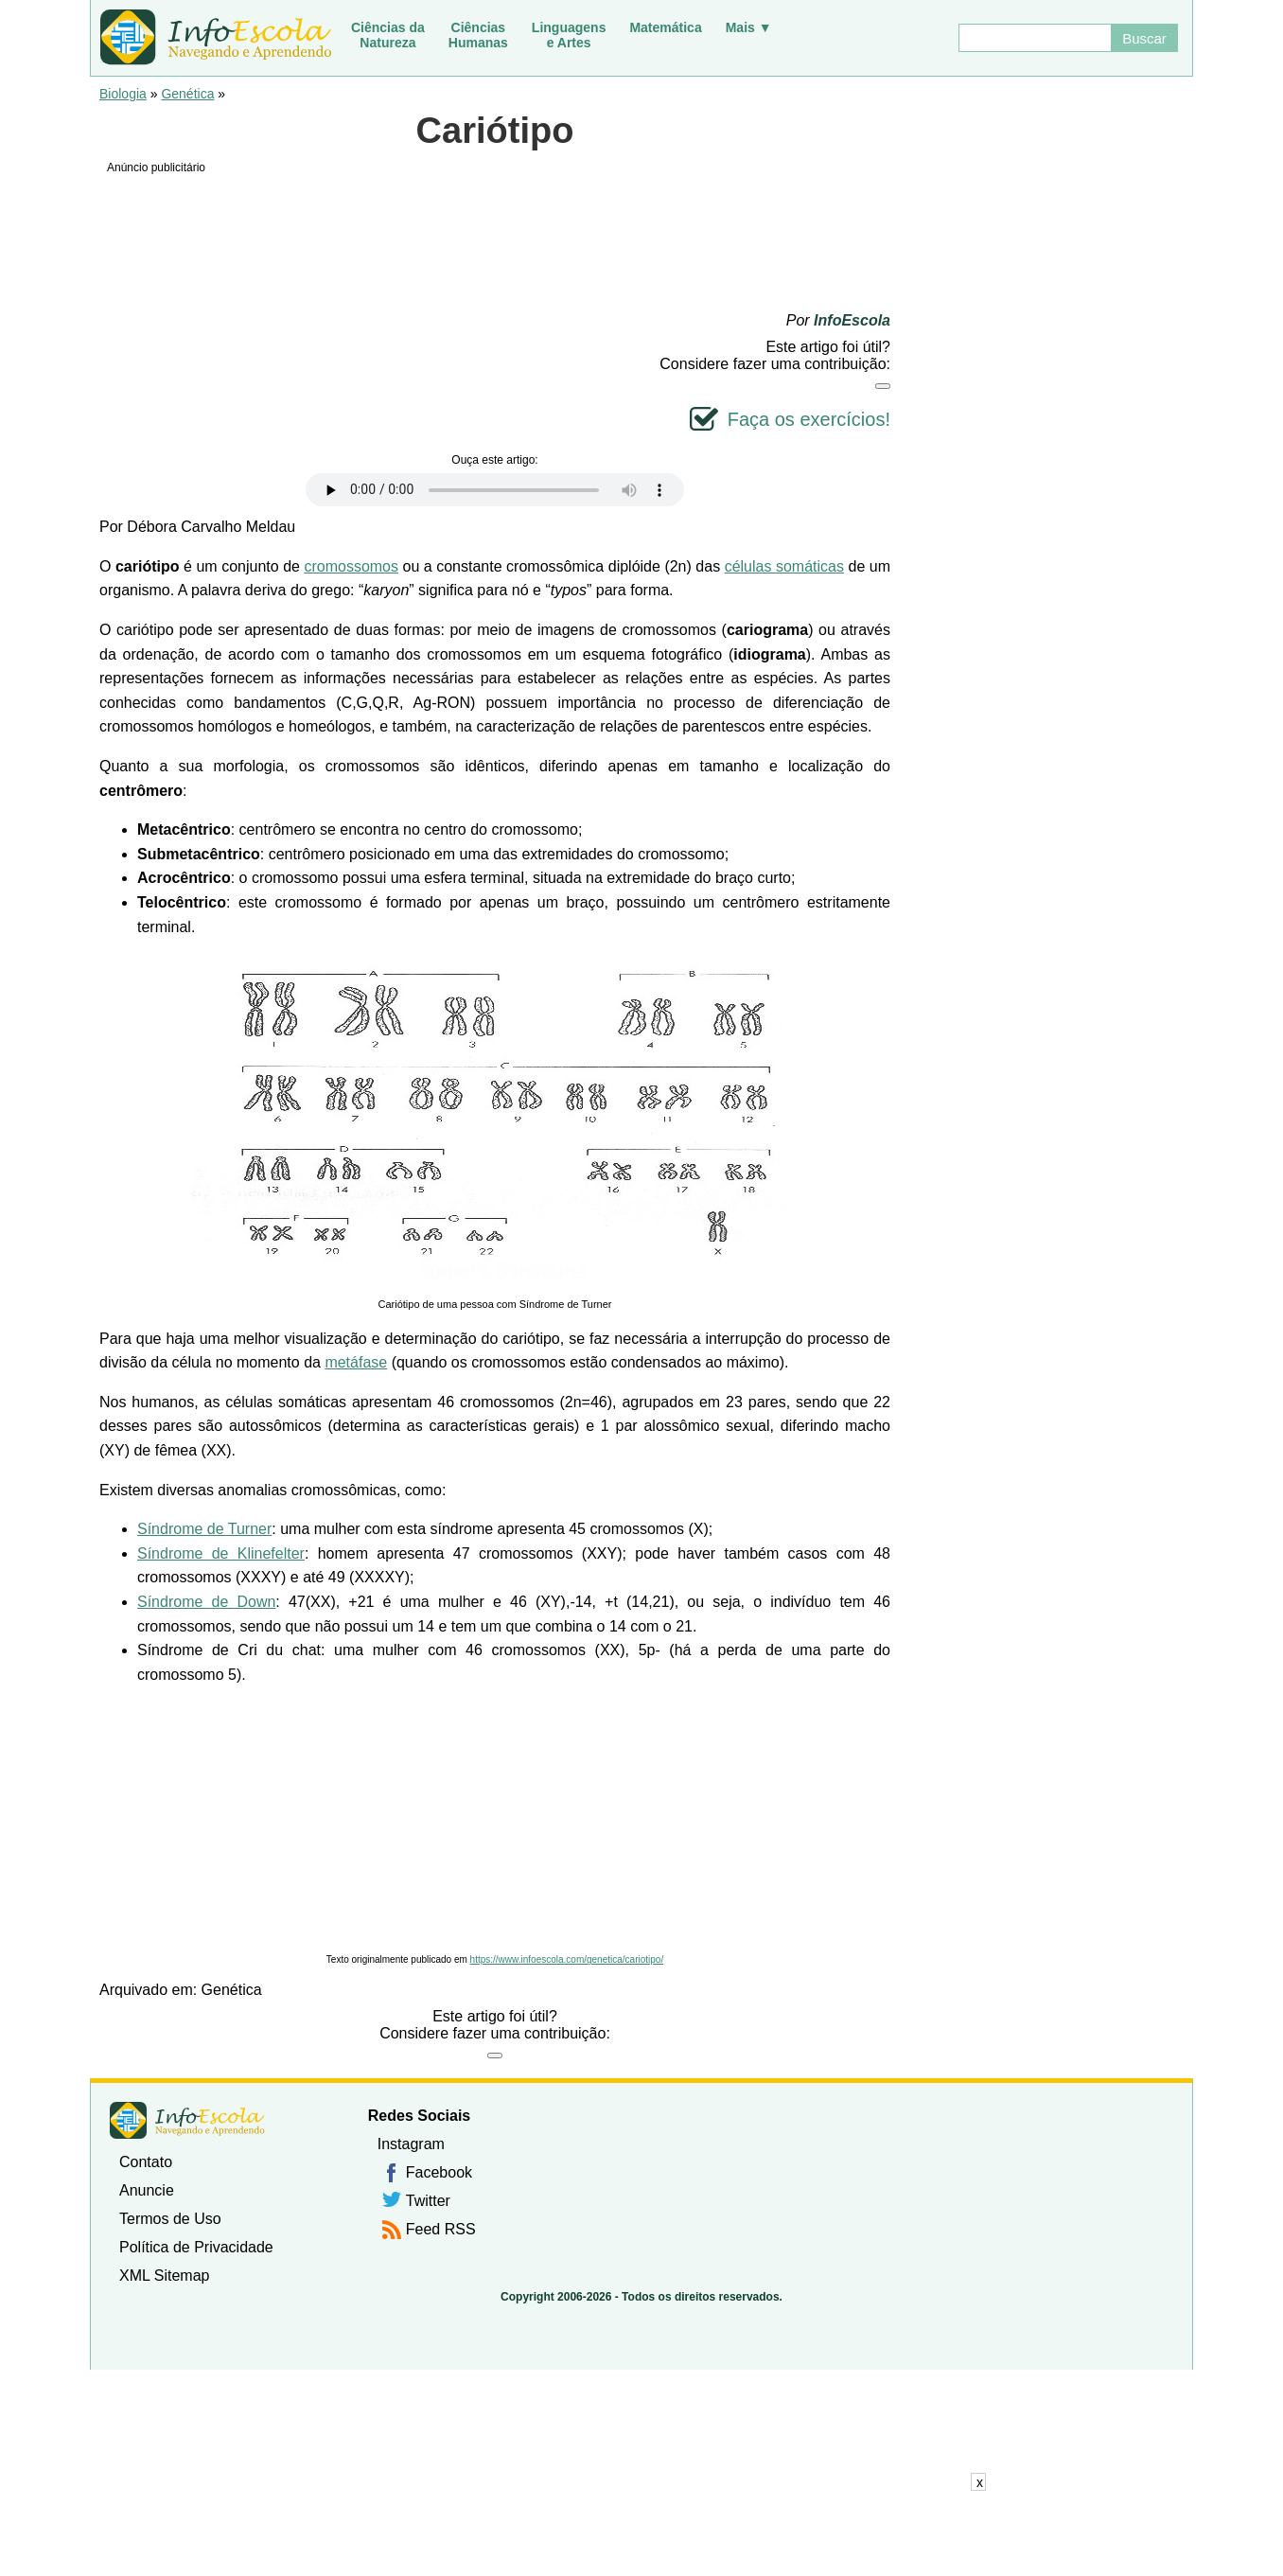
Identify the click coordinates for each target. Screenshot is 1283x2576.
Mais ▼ (749, 27)
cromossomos (351, 566)
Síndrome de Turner (204, 1529)
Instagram (411, 2144)
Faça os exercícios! (809, 419)
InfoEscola (852, 320)
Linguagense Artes (569, 35)
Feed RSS (441, 2229)
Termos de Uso (170, 2219)
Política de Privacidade (196, 2247)
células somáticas (784, 566)
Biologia (123, 93)
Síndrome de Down (206, 1602)
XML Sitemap (164, 2275)
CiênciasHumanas (478, 35)
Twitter (428, 2201)
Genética (187, 93)
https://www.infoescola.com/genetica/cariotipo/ (567, 1959)
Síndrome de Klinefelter (221, 1553)
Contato (145, 2162)
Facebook (439, 2172)
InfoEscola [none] (187, 2120)
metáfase (356, 1362)
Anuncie (146, 2190)
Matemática (665, 27)
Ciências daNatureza (388, 35)
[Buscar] (1034, 38)
